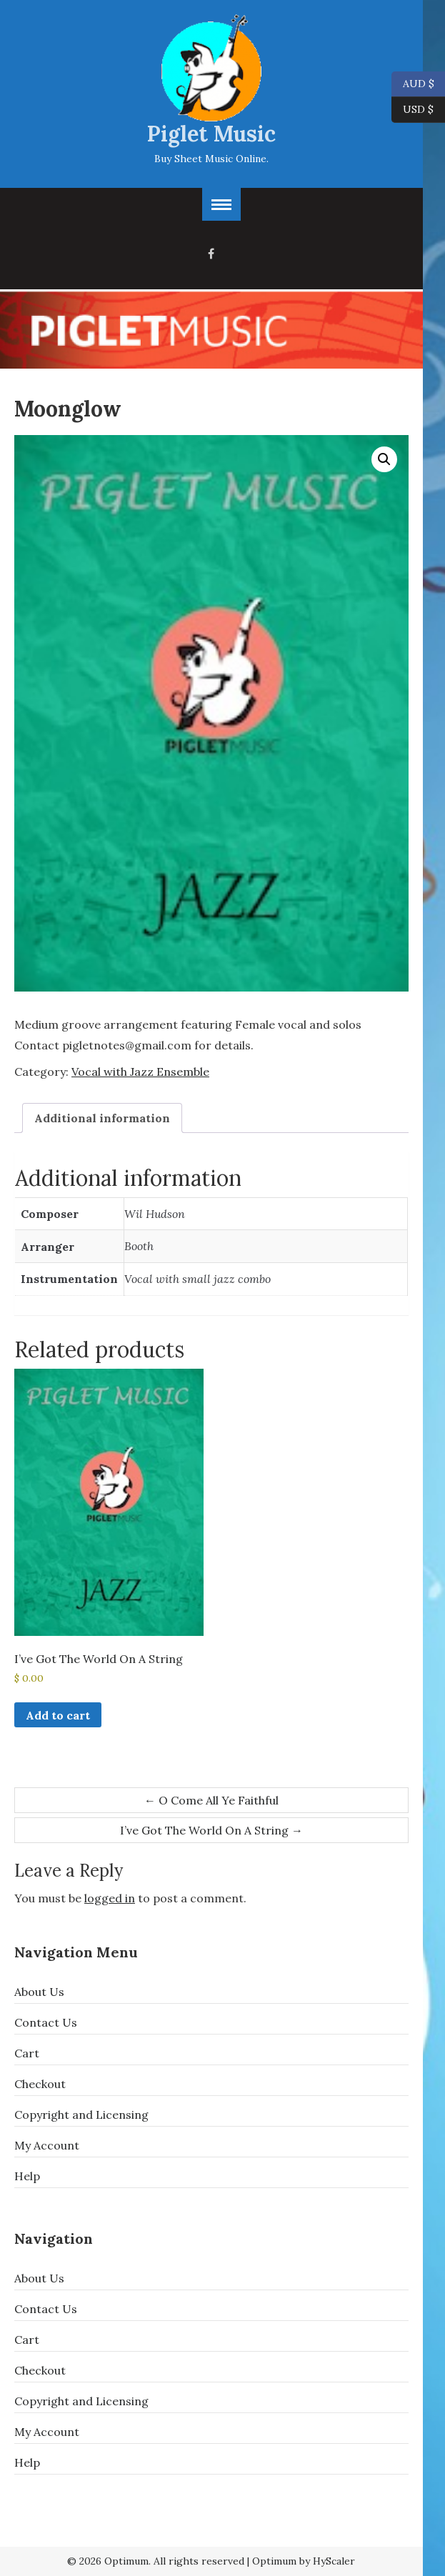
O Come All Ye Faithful (211, 1800)
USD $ (418, 110)
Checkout (40, 2084)
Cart (26, 2053)
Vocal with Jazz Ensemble (140, 1071)
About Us (39, 1992)
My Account (46, 2145)
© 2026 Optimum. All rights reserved (155, 2561)
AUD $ (412, 84)
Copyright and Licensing (81, 2114)
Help (27, 2176)
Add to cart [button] (58, 1715)
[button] (384, 459)
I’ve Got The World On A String (211, 1830)
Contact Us (45, 2022)
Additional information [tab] (102, 1118)
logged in (109, 1898)
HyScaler (334, 2561)
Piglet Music (211, 133)
